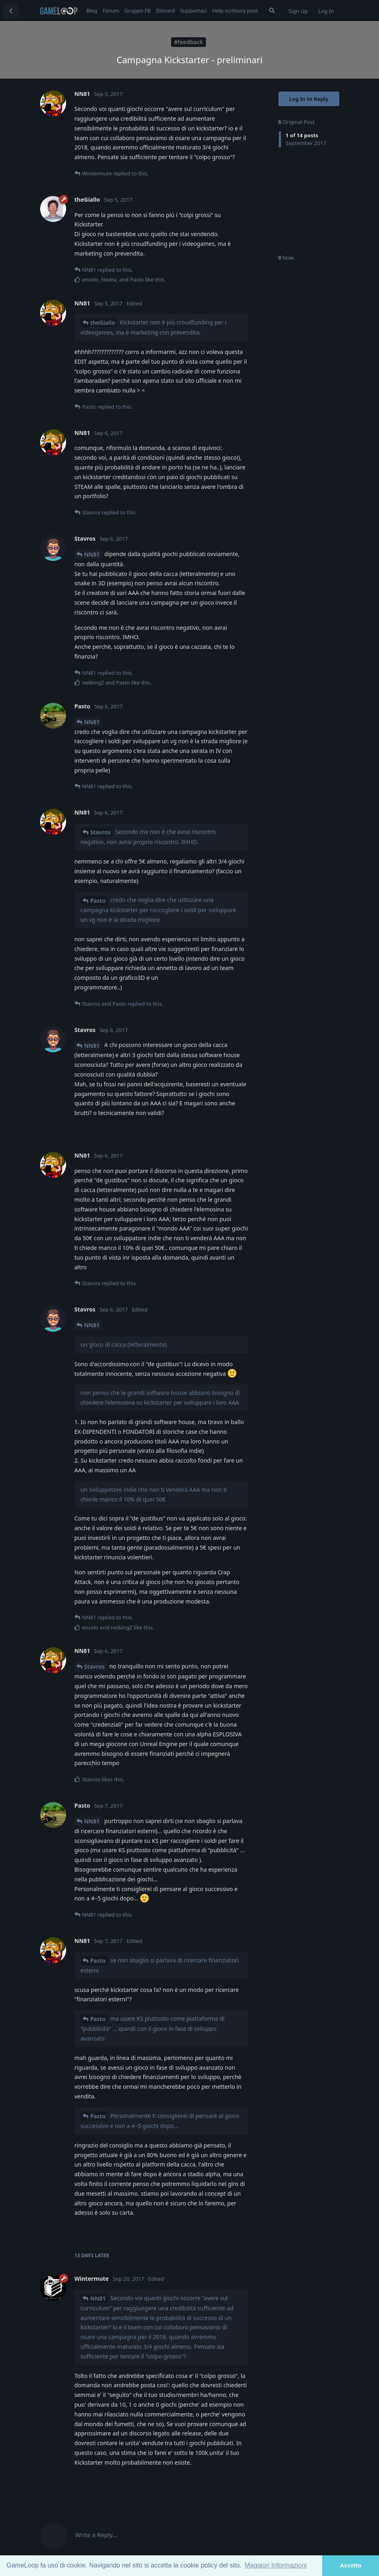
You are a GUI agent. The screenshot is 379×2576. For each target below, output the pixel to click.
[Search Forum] (272, 10)
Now (286, 257)
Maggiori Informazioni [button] (276, 2565)
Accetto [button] (351, 2565)
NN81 (92, 554)
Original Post (296, 122)
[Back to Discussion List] (10, 10)
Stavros (100, 832)
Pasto (98, 900)
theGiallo (103, 322)
